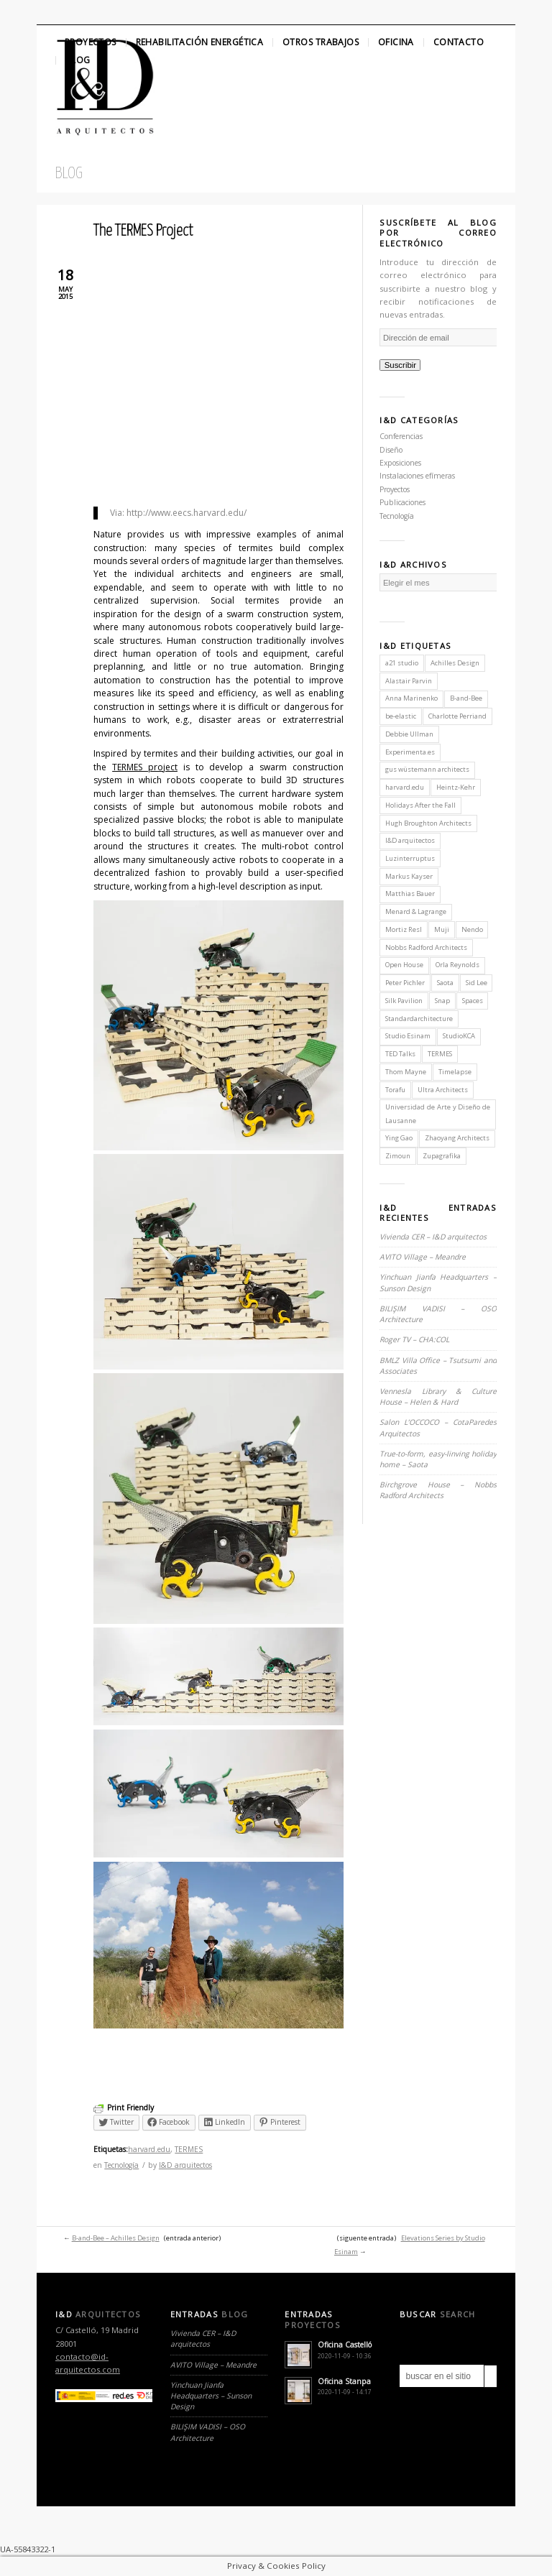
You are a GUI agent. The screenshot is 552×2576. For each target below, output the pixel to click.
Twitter (49, 12)
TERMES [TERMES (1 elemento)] (440, 1053)
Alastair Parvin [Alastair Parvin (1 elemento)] (408, 680)
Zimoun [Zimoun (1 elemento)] (397, 1155)
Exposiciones (400, 463)
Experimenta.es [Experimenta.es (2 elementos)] (410, 752)
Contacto (458, 42)
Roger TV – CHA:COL (415, 1339)
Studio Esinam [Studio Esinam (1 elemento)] (408, 1035)
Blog (78, 60)
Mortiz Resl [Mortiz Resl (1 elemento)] (403, 929)
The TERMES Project (143, 231)
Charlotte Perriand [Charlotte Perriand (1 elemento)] (457, 716)
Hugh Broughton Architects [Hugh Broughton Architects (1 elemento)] (428, 823)
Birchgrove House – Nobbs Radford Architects (438, 1489)
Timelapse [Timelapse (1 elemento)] (455, 1071)
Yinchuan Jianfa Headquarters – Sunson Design (211, 2395)
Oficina (396, 42)
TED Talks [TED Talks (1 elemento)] (400, 1053)
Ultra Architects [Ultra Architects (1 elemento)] (443, 1089)
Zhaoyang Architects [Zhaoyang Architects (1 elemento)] (457, 1137)
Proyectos (90, 42)
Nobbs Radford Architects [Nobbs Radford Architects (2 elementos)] (426, 947)
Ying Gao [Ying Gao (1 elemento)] (399, 1137)
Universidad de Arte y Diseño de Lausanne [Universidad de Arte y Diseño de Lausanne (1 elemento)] (437, 1113)
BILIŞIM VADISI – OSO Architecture (207, 2432)
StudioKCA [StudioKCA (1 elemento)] (459, 1035)
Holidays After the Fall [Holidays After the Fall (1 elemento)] (420, 805)
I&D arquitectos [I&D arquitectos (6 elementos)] (410, 840)
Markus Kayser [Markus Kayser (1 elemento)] (409, 876)
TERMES (189, 2149)
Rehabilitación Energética (200, 42)
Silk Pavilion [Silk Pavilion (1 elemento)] (404, 1000)
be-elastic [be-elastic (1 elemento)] (400, 716)
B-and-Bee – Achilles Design (116, 2238)
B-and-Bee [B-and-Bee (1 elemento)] (466, 698)
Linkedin (98, 12)
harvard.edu (149, 2149)
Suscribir (401, 365)
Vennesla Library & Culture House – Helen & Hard (438, 1396)
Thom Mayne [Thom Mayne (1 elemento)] (405, 1071)
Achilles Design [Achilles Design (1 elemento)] (455, 663)
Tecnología (121, 2165)
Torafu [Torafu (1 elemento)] (395, 1089)
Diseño (391, 450)
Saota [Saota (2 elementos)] (445, 982)
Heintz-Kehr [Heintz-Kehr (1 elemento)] (455, 787)
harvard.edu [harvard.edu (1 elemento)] (404, 787)
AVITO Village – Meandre (423, 1257)
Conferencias (401, 436)
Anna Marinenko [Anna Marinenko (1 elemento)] (411, 698)
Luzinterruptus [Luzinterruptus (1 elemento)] (410, 858)
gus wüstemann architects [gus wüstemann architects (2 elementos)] (427, 769)
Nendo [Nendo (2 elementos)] (472, 929)
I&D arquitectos (185, 2165)
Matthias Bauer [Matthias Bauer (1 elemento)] (410, 893)
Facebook (74, 12)
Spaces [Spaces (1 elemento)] (472, 1000)
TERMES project (145, 767)
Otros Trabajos (320, 42)
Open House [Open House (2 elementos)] (404, 964)
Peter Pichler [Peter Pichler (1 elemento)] (405, 982)
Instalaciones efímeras (417, 476)
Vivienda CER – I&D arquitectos (433, 1237)
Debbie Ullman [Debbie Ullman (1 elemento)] (409, 734)
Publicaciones (403, 502)
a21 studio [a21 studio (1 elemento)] (401, 663)
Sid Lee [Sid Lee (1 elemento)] (476, 982)
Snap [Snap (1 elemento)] (442, 1000)
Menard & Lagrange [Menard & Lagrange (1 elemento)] (415, 911)
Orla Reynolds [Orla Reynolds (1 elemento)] (457, 964)
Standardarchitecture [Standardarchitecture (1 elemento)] (419, 1018)
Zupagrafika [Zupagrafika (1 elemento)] (442, 1155)
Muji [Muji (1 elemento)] (441, 929)
